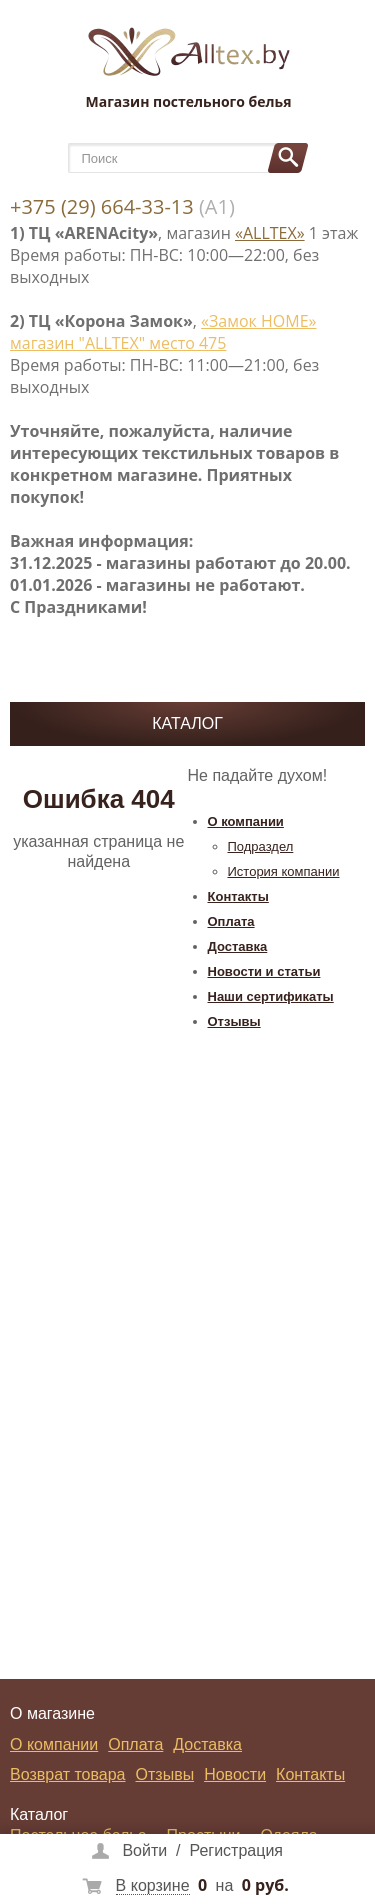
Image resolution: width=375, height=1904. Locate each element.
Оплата (231, 921)
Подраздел (261, 846)
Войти (144, 1850)
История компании (284, 871)
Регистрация (236, 1850)
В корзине (153, 1885)
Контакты (238, 896)
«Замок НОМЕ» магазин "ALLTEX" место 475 (163, 332)
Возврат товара (68, 1774)
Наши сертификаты (271, 996)
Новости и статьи (264, 971)
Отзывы (234, 1021)
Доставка (238, 946)
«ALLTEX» (270, 233)
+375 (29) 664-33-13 (102, 206)
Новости (235, 1774)
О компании (246, 821)
